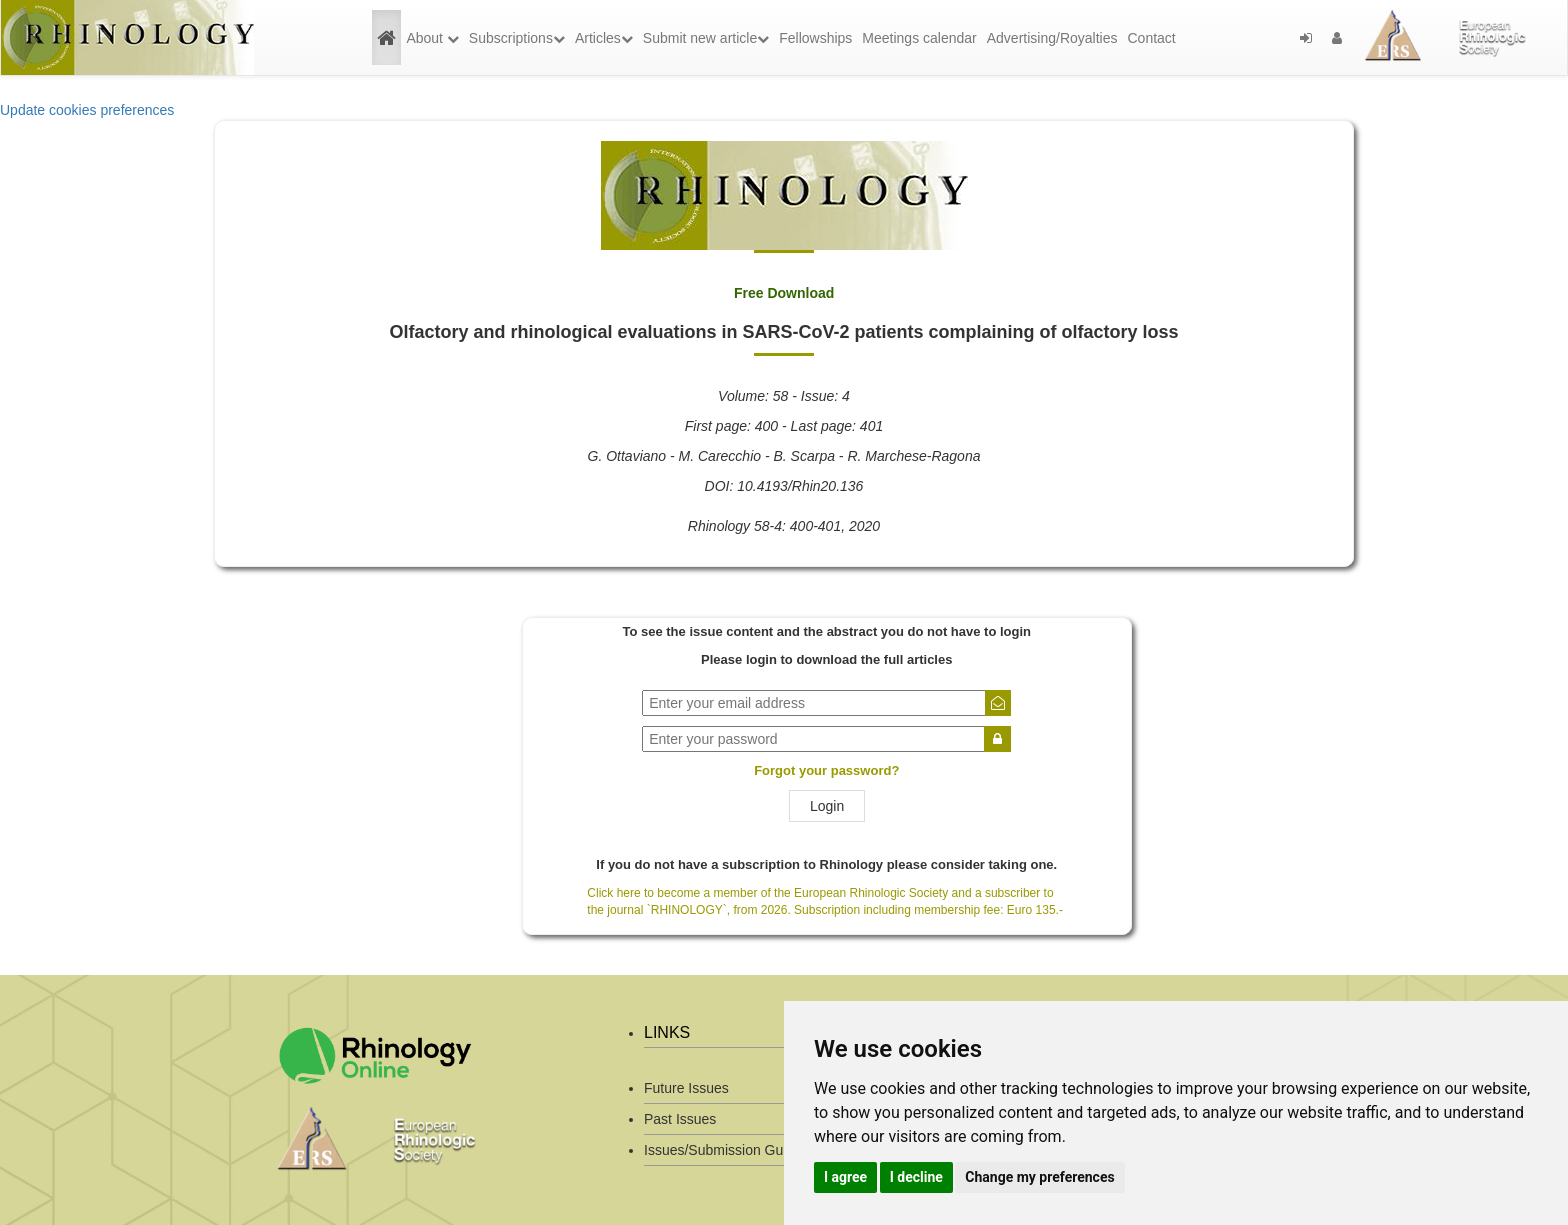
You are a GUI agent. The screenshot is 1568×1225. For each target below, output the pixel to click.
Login (827, 806)
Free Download (784, 293)
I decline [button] (916, 1177)
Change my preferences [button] (1039, 1177)
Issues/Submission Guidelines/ (739, 1150)
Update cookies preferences (87, 110)
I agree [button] (845, 1177)
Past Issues (680, 1119)
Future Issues (686, 1088)
